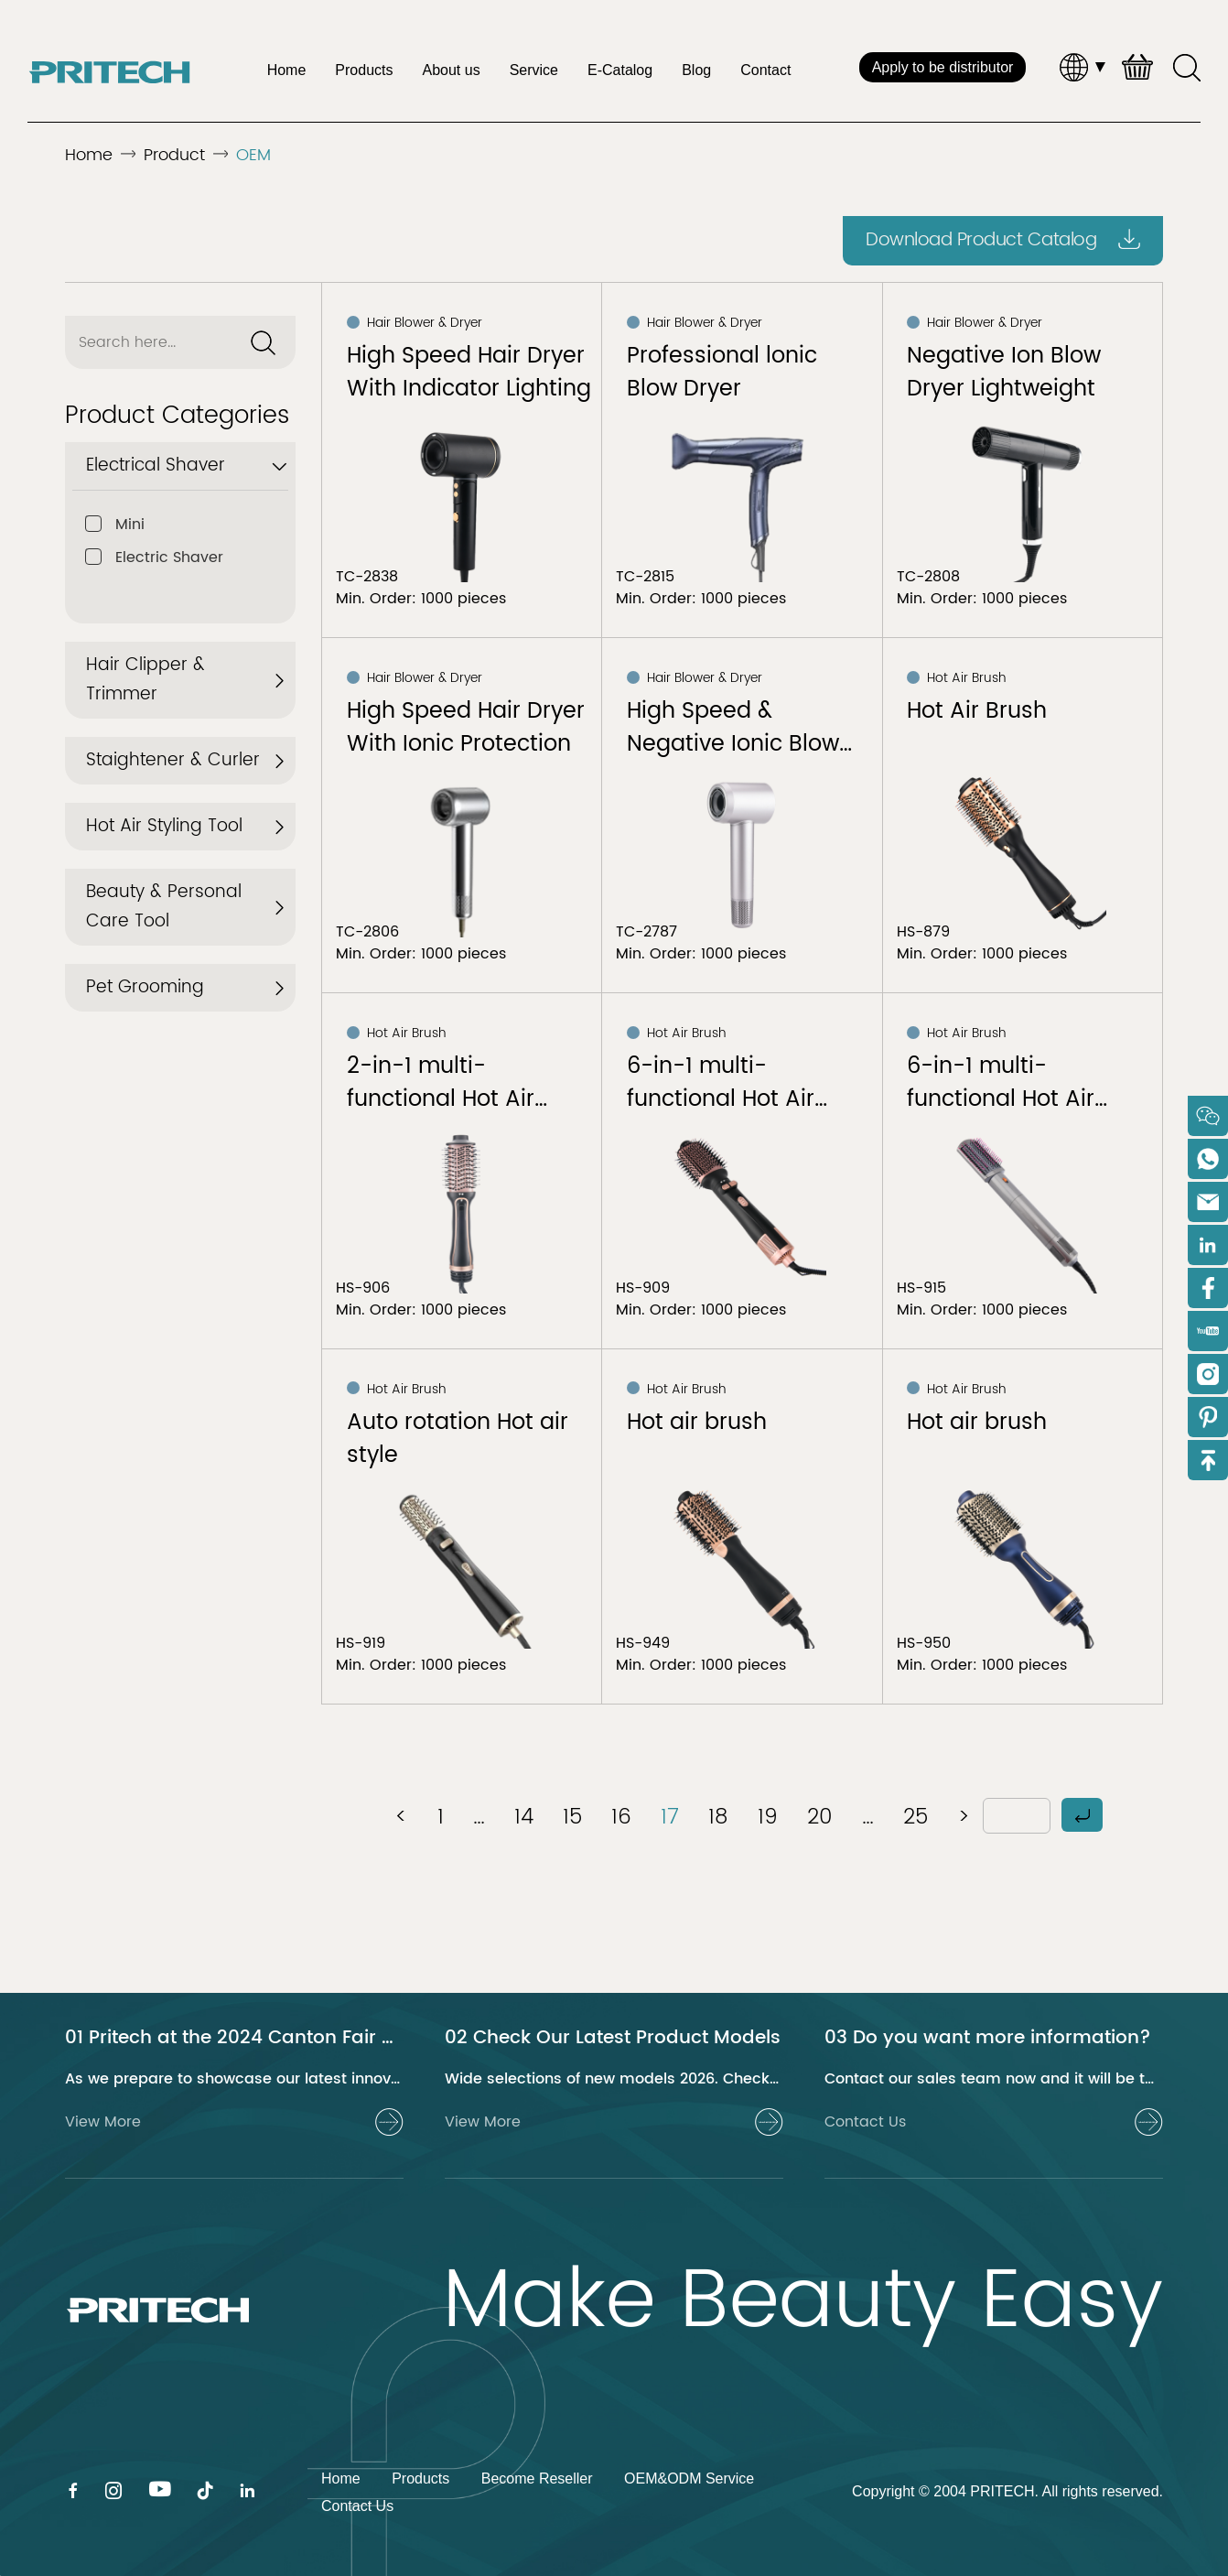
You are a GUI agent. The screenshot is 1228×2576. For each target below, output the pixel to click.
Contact (765, 70)
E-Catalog (619, 70)
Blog (696, 70)
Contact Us (357, 2506)
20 (820, 1817)
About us (450, 70)
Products (364, 70)
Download (1003, 240)
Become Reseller (537, 2478)
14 (523, 1817)
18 (718, 1817)
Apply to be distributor (943, 67)
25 (915, 1817)
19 (768, 1817)
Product (174, 155)
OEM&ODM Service (689, 2478)
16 (621, 1817)
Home (287, 70)
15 (572, 1817)
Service (534, 70)
